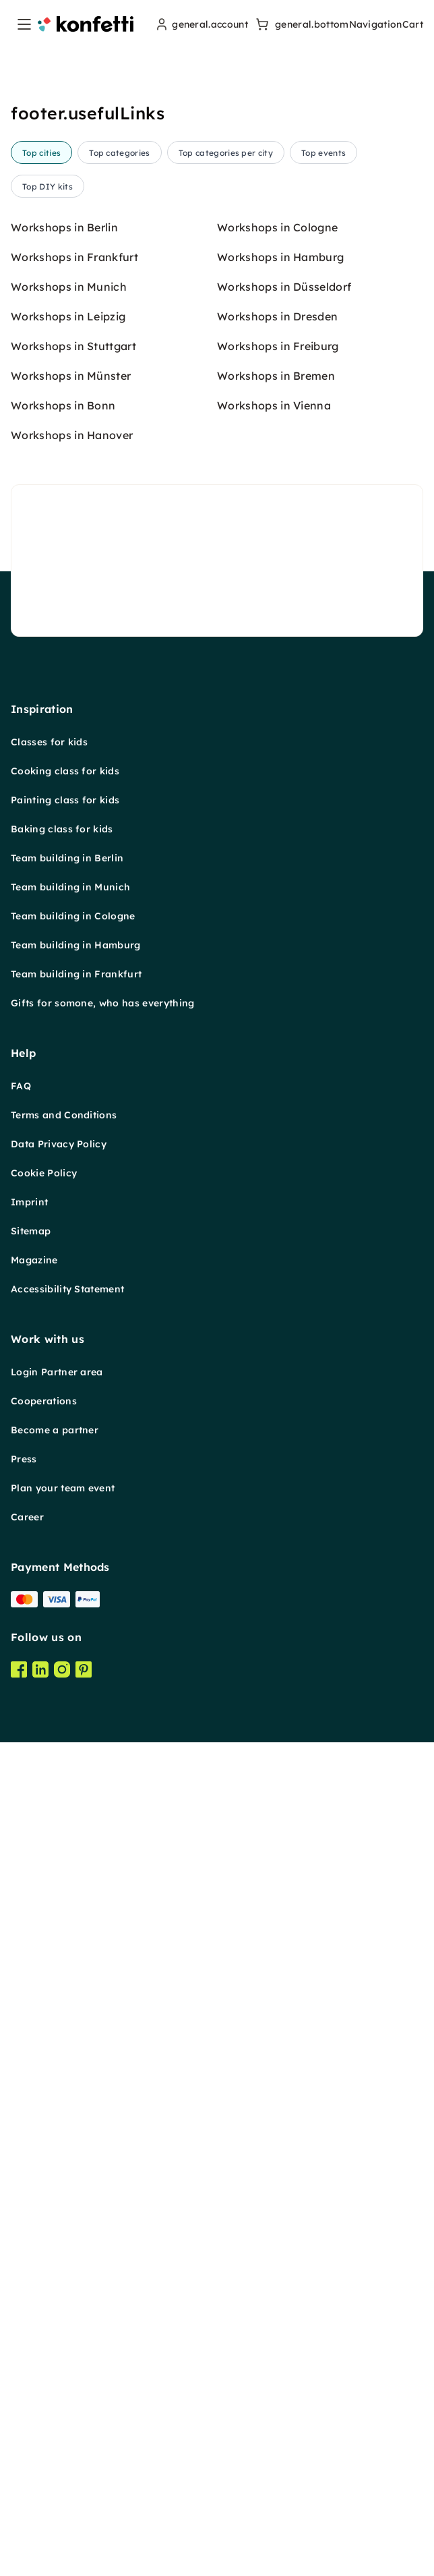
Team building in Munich (70, 1918)
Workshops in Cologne (277, 1258)
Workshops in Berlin (64, 1258)
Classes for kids (49, 1773)
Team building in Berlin (67, 1889)
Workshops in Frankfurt (74, 1287)
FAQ (21, 2117)
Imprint (29, 2233)
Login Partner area (57, 2403)
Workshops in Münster (71, 1406)
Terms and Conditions (64, 2146)
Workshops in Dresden (277, 1347)
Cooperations (44, 2432)
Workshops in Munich (69, 1317)
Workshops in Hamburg (280, 1287)
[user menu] (200, 24)
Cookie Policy (44, 2204)
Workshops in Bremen (276, 1406)
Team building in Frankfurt (76, 2005)
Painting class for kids (65, 1831)
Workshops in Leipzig (68, 1347)
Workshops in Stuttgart (73, 1376)
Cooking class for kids (65, 1802)
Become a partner (54, 2461)
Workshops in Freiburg (278, 1376)
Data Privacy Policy (58, 2175)
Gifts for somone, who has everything (103, 2034)
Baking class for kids (62, 1860)
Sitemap (31, 2262)
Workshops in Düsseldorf (284, 1317)
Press (24, 2490)
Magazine (34, 2291)
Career (27, 2548)
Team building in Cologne (73, 1947)
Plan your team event (63, 2519)
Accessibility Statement (67, 2320)
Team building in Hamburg (76, 1976)
